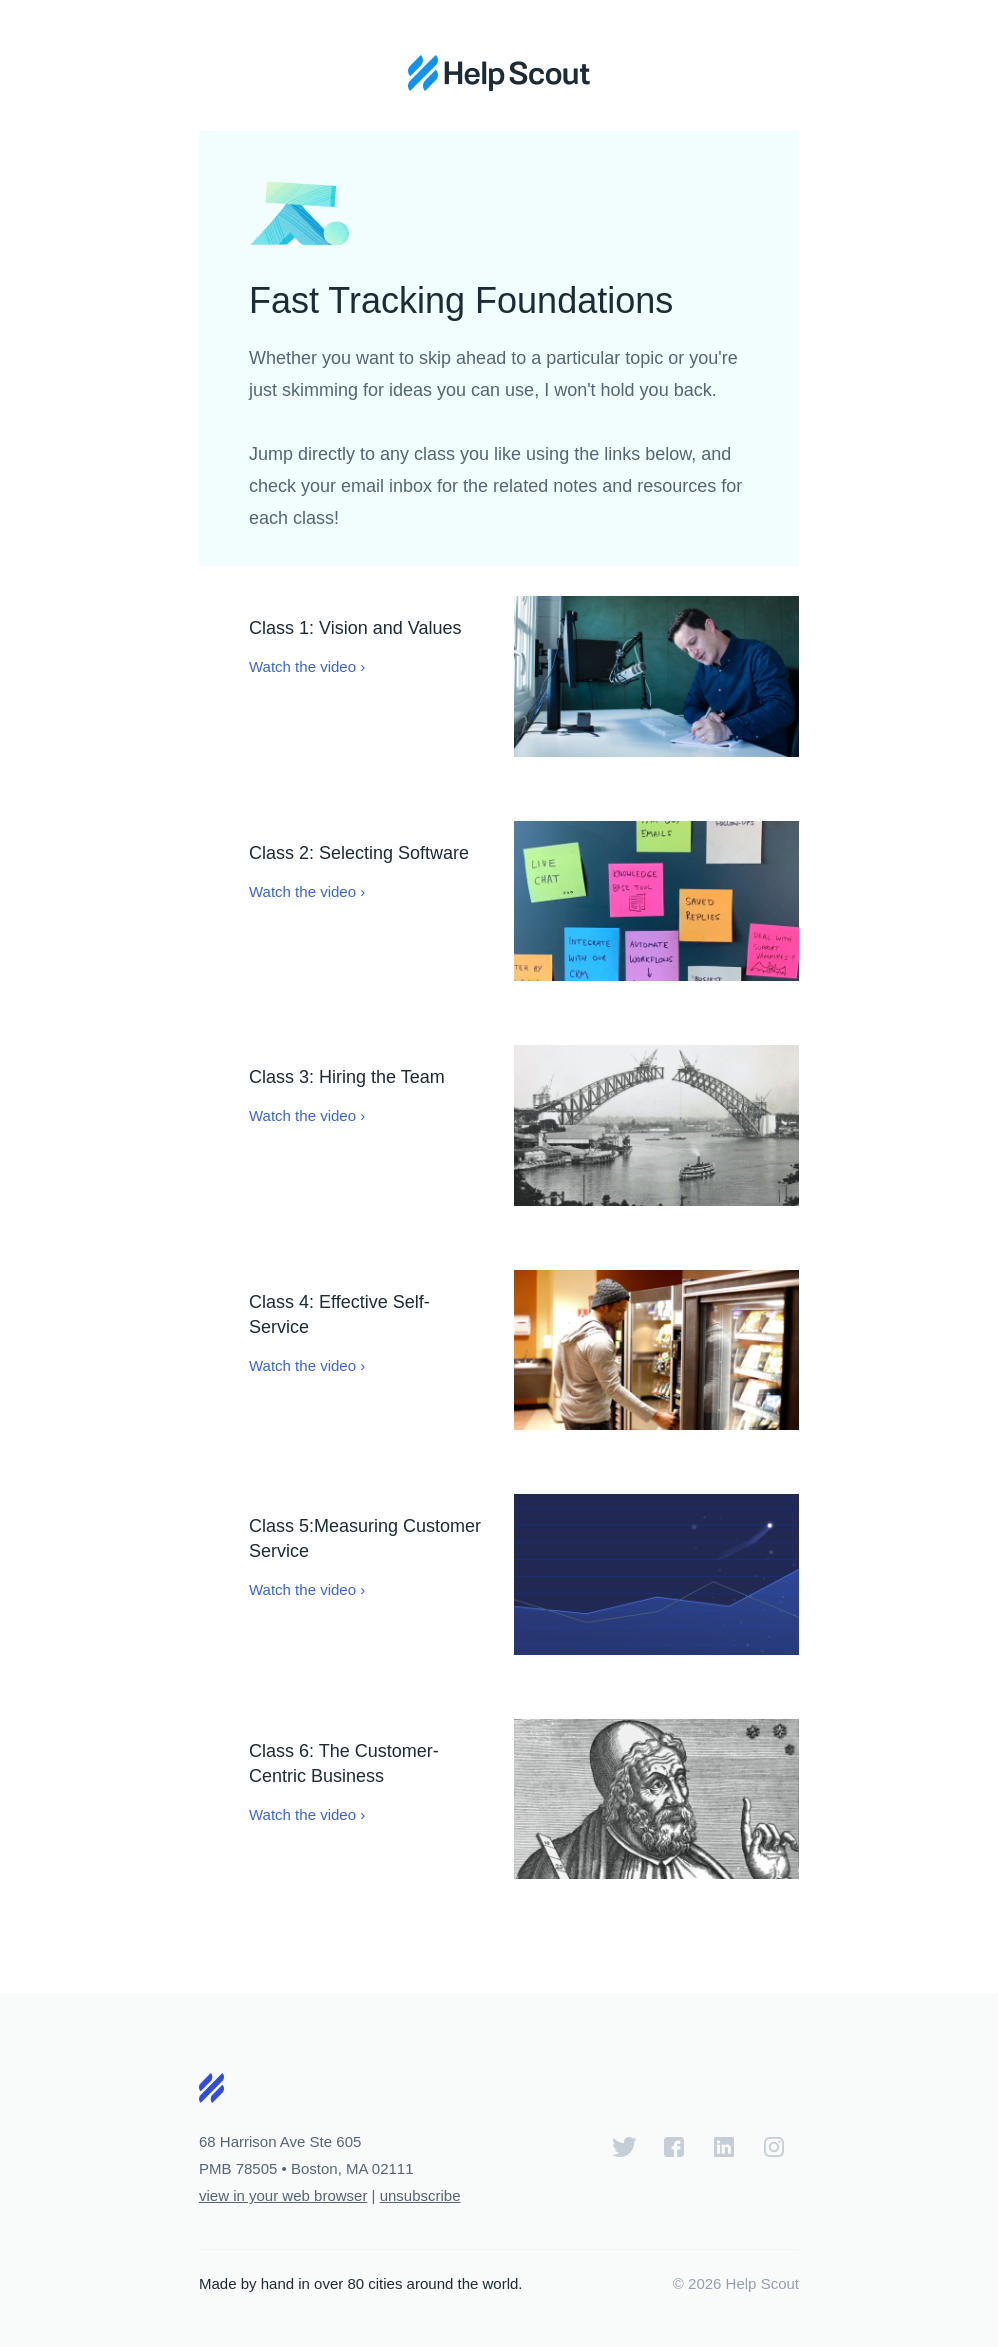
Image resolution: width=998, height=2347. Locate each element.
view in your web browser (283, 2195)
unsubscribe (420, 2195)
